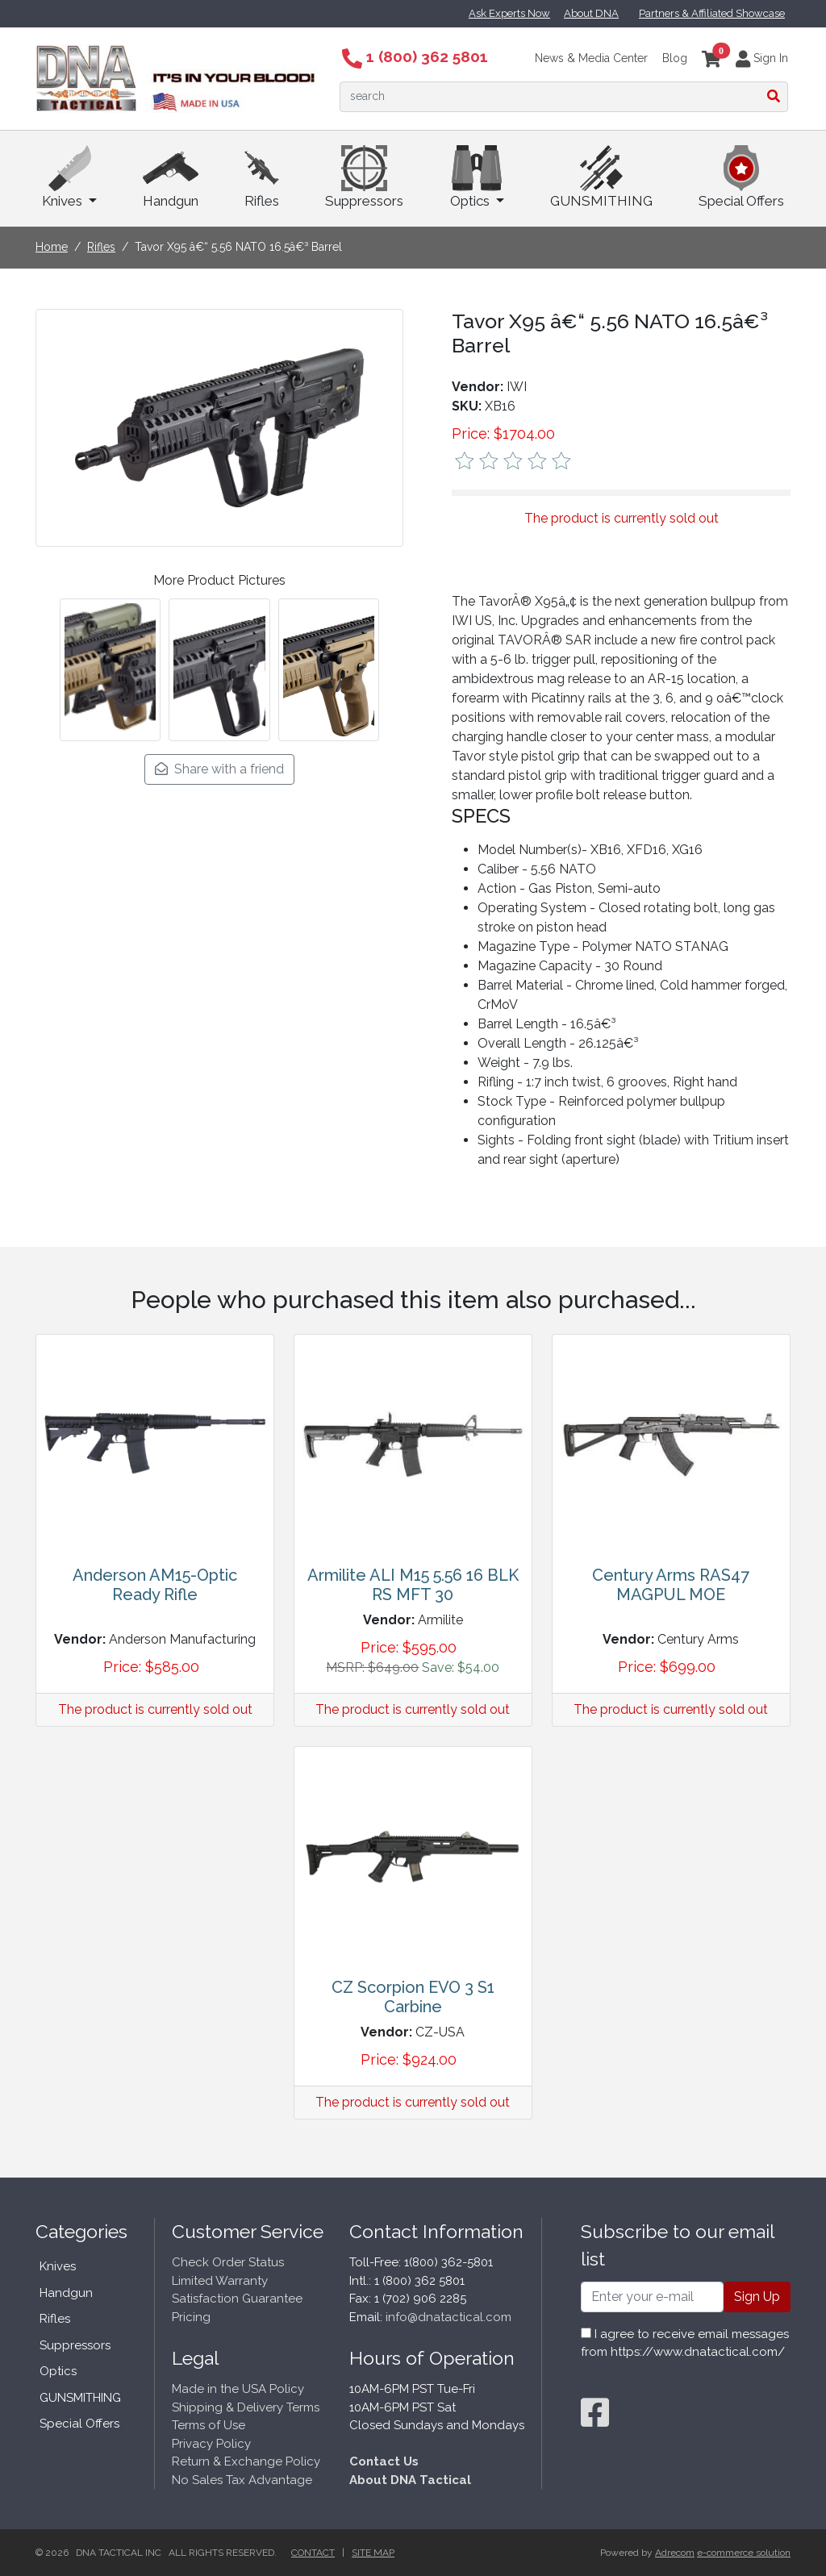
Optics (477, 177)
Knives (69, 177)
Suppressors (364, 177)
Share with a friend (219, 769)
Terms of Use (208, 2425)
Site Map (373, 2552)
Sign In (762, 58)
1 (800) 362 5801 (415, 56)
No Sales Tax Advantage (242, 2480)
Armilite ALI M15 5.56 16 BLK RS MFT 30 (413, 1584)
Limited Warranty (220, 2281)
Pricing (191, 2317)
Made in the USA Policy (238, 2389)
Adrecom (675, 2552)
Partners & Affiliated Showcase (712, 13)
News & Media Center (591, 58)
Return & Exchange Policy (246, 2461)
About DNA (591, 13)
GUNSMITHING (601, 177)
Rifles (261, 177)
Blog (674, 58)
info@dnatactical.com (448, 2317)
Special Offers (741, 177)
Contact (313, 2552)
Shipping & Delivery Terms (245, 2407)
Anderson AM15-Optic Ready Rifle (155, 1584)
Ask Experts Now (509, 13)
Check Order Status (228, 2262)
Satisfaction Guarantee (237, 2298)
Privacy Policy (211, 2443)
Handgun (170, 177)
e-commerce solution (744, 2552)
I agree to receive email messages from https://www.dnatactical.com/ (685, 2343)
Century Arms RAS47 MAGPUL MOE (670, 1584)
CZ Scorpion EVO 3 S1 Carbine (413, 1997)
